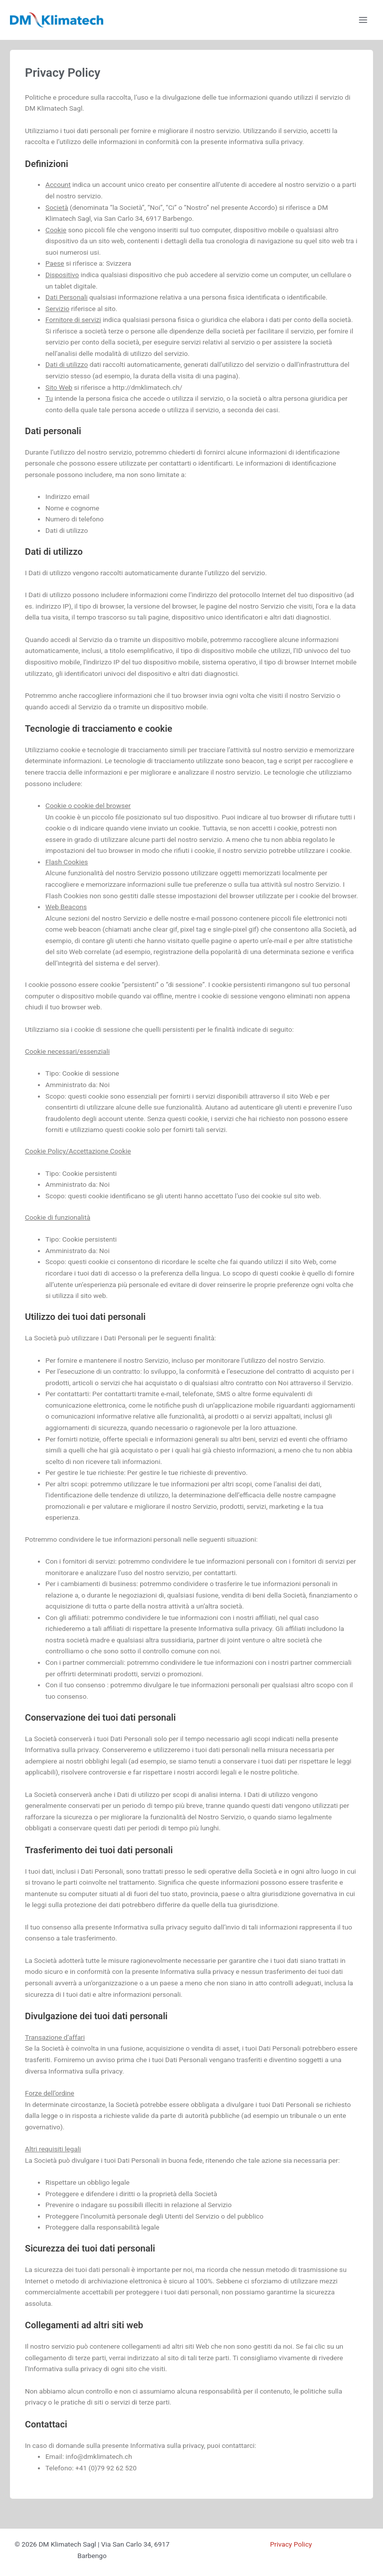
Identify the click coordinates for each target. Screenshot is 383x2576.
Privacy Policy (291, 2544)
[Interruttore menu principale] (363, 20)
